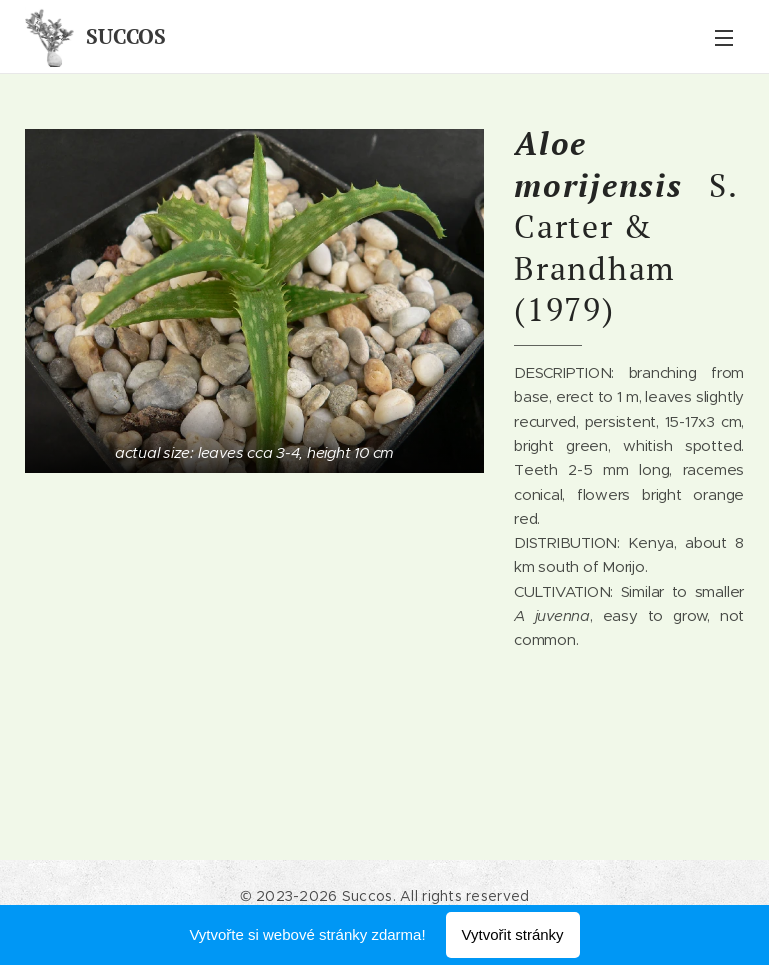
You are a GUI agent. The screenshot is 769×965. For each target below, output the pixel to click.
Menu (724, 38)
